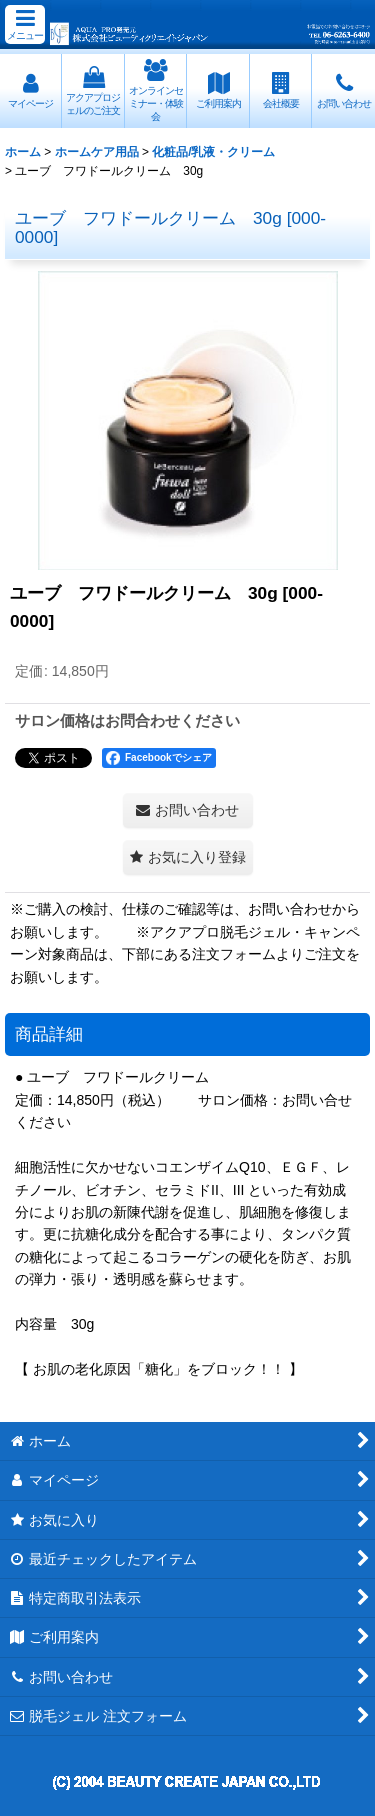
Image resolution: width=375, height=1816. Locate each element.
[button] (25, 24)
